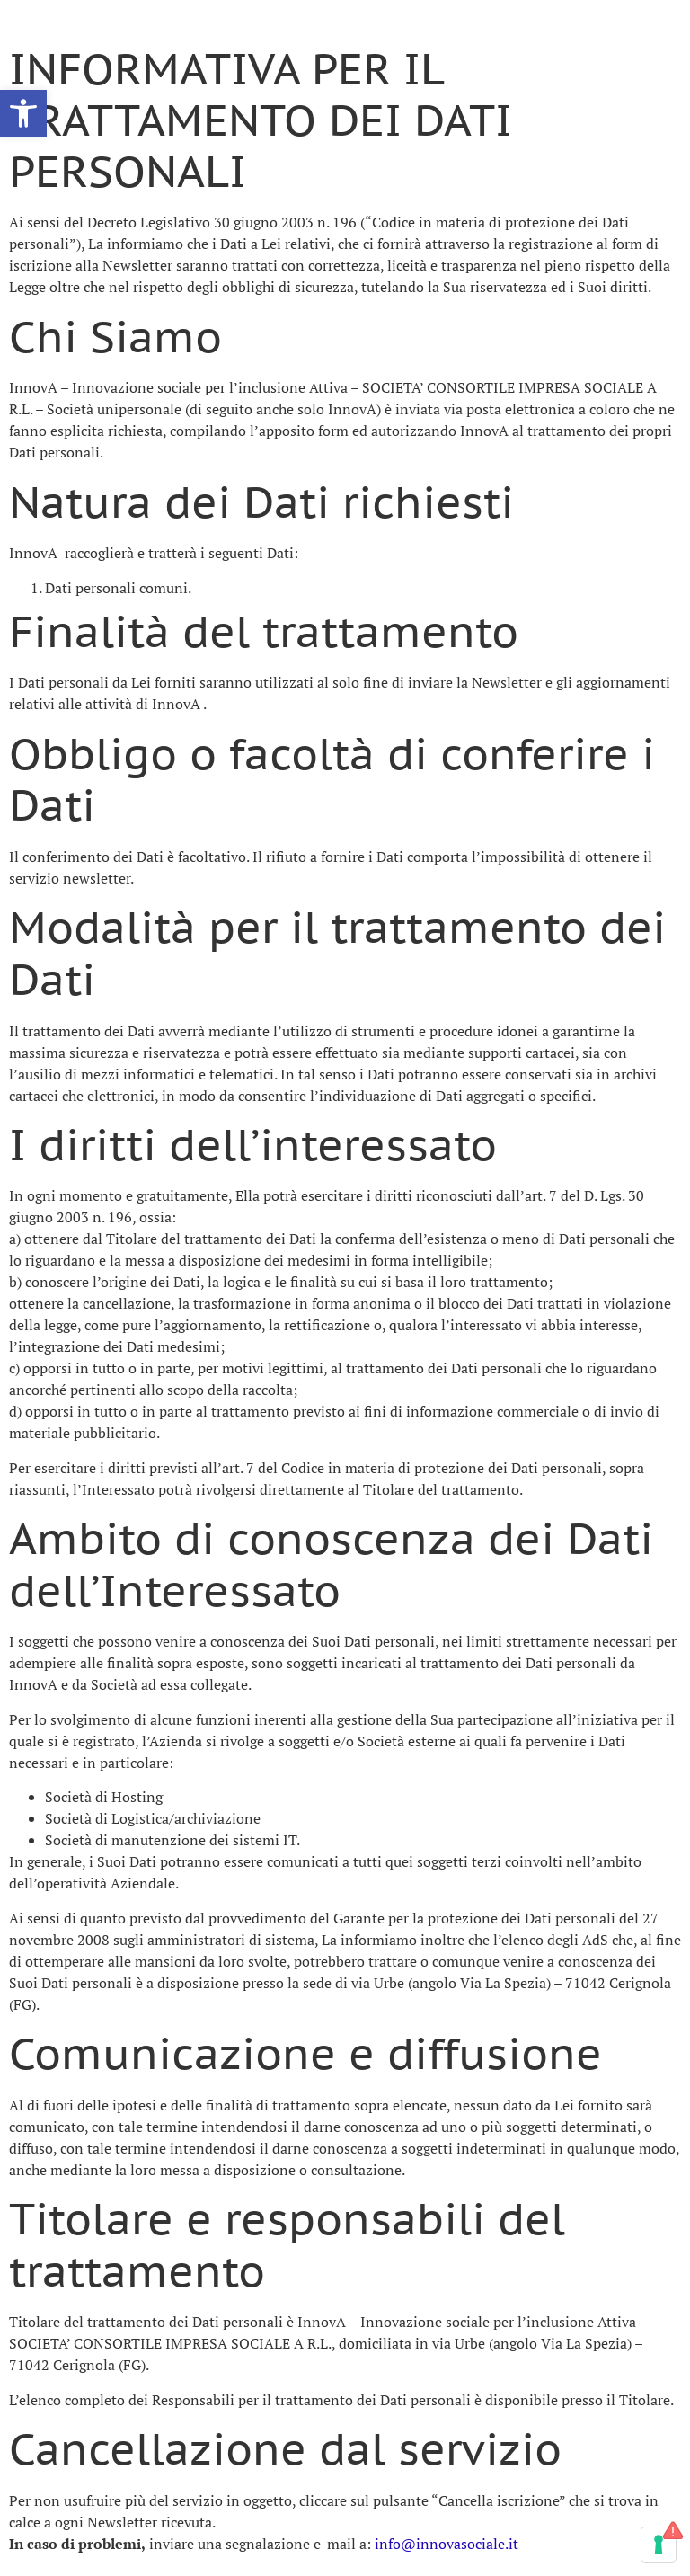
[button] (23, 113)
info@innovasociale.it (446, 2544)
